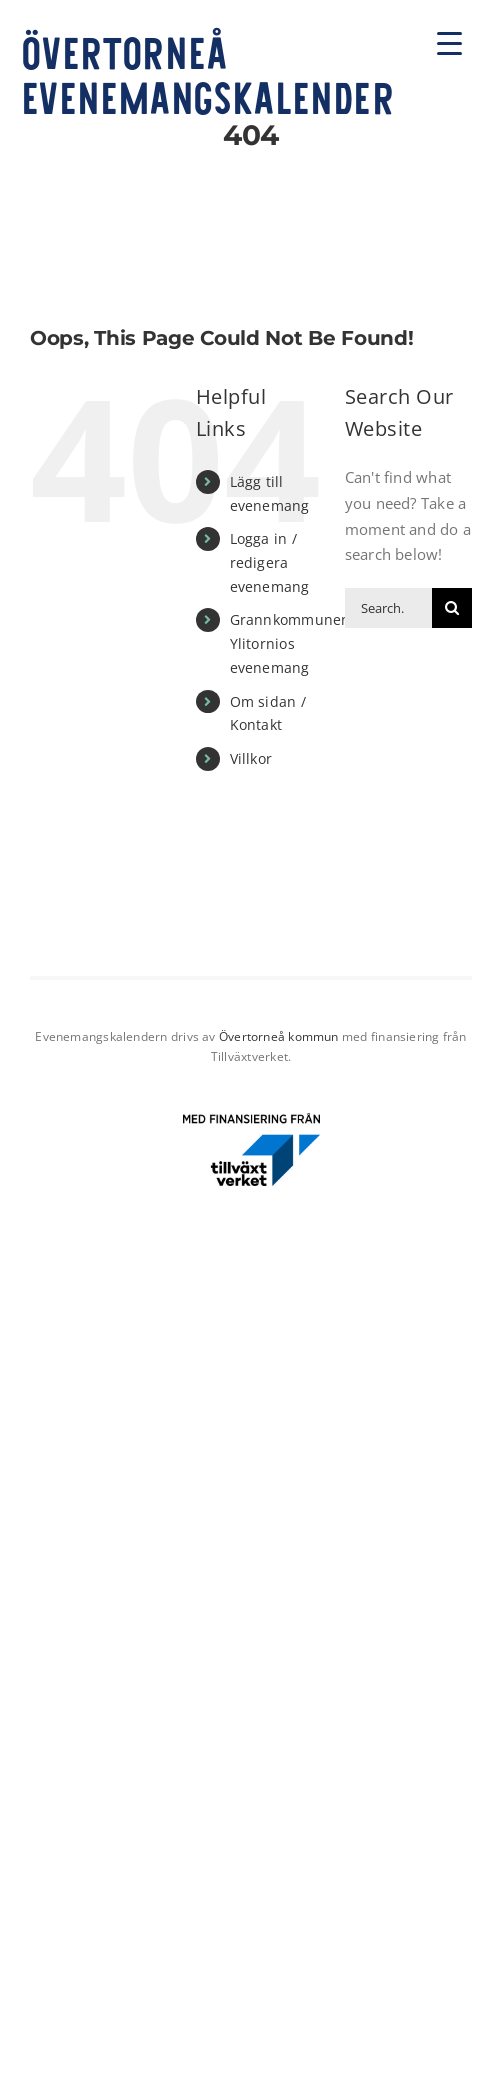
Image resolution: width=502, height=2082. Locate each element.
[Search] (452, 608)
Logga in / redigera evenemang (270, 562)
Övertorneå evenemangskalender (208, 73)
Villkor (251, 758)
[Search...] (388, 608)
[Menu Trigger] (449, 42)
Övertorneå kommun (279, 1036)
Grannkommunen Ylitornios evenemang (290, 643)
